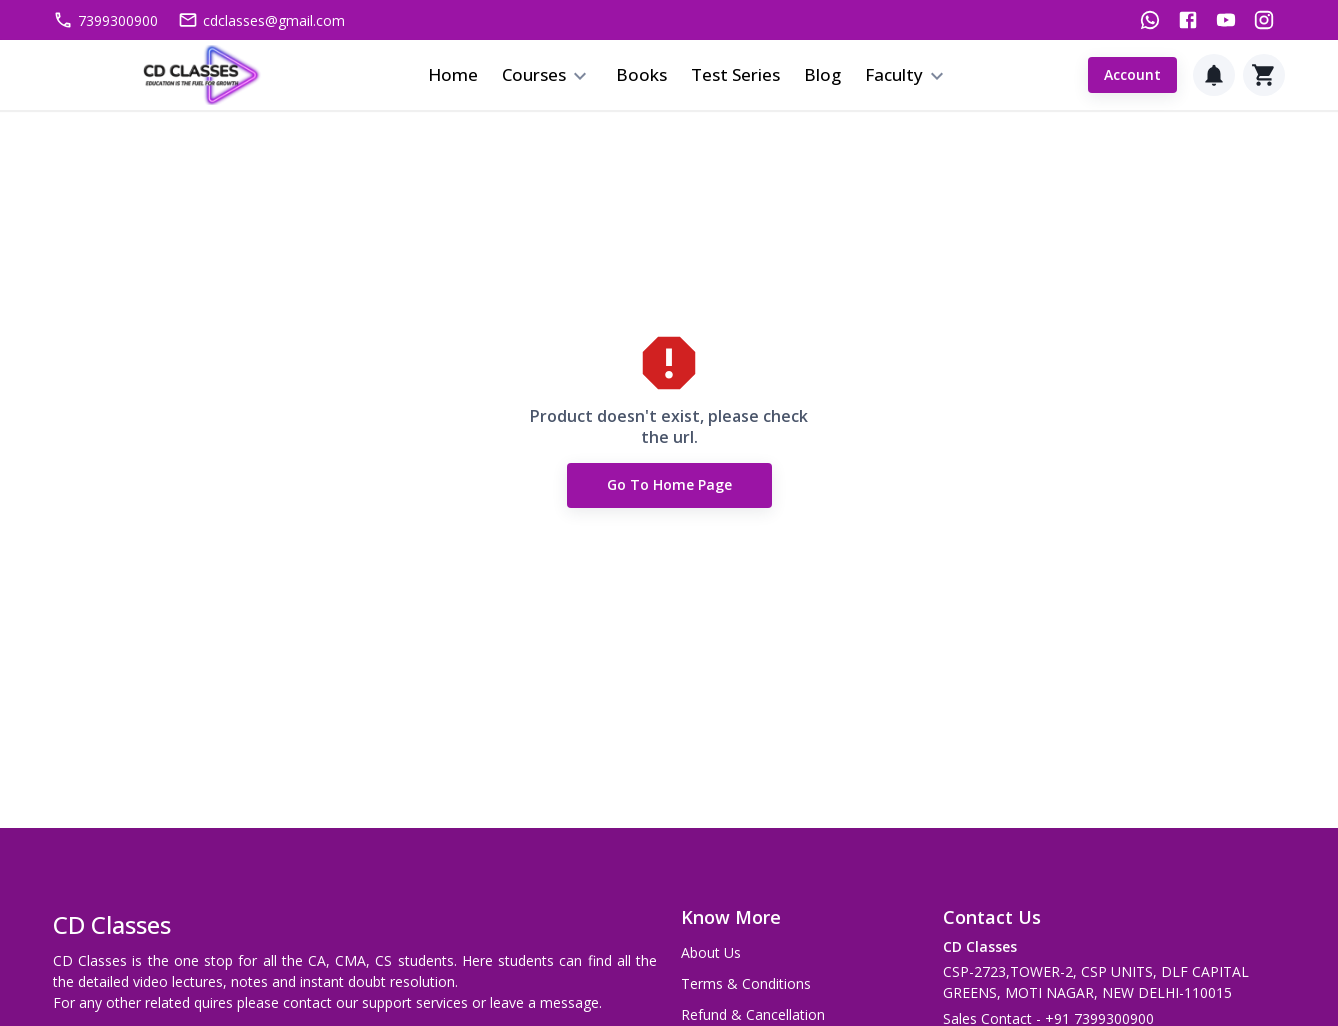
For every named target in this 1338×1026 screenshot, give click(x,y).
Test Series (735, 74)
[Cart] (1264, 75)
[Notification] (1214, 75)
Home (453, 74)
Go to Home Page (669, 485)
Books (641, 74)
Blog (822, 74)
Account (1132, 75)
